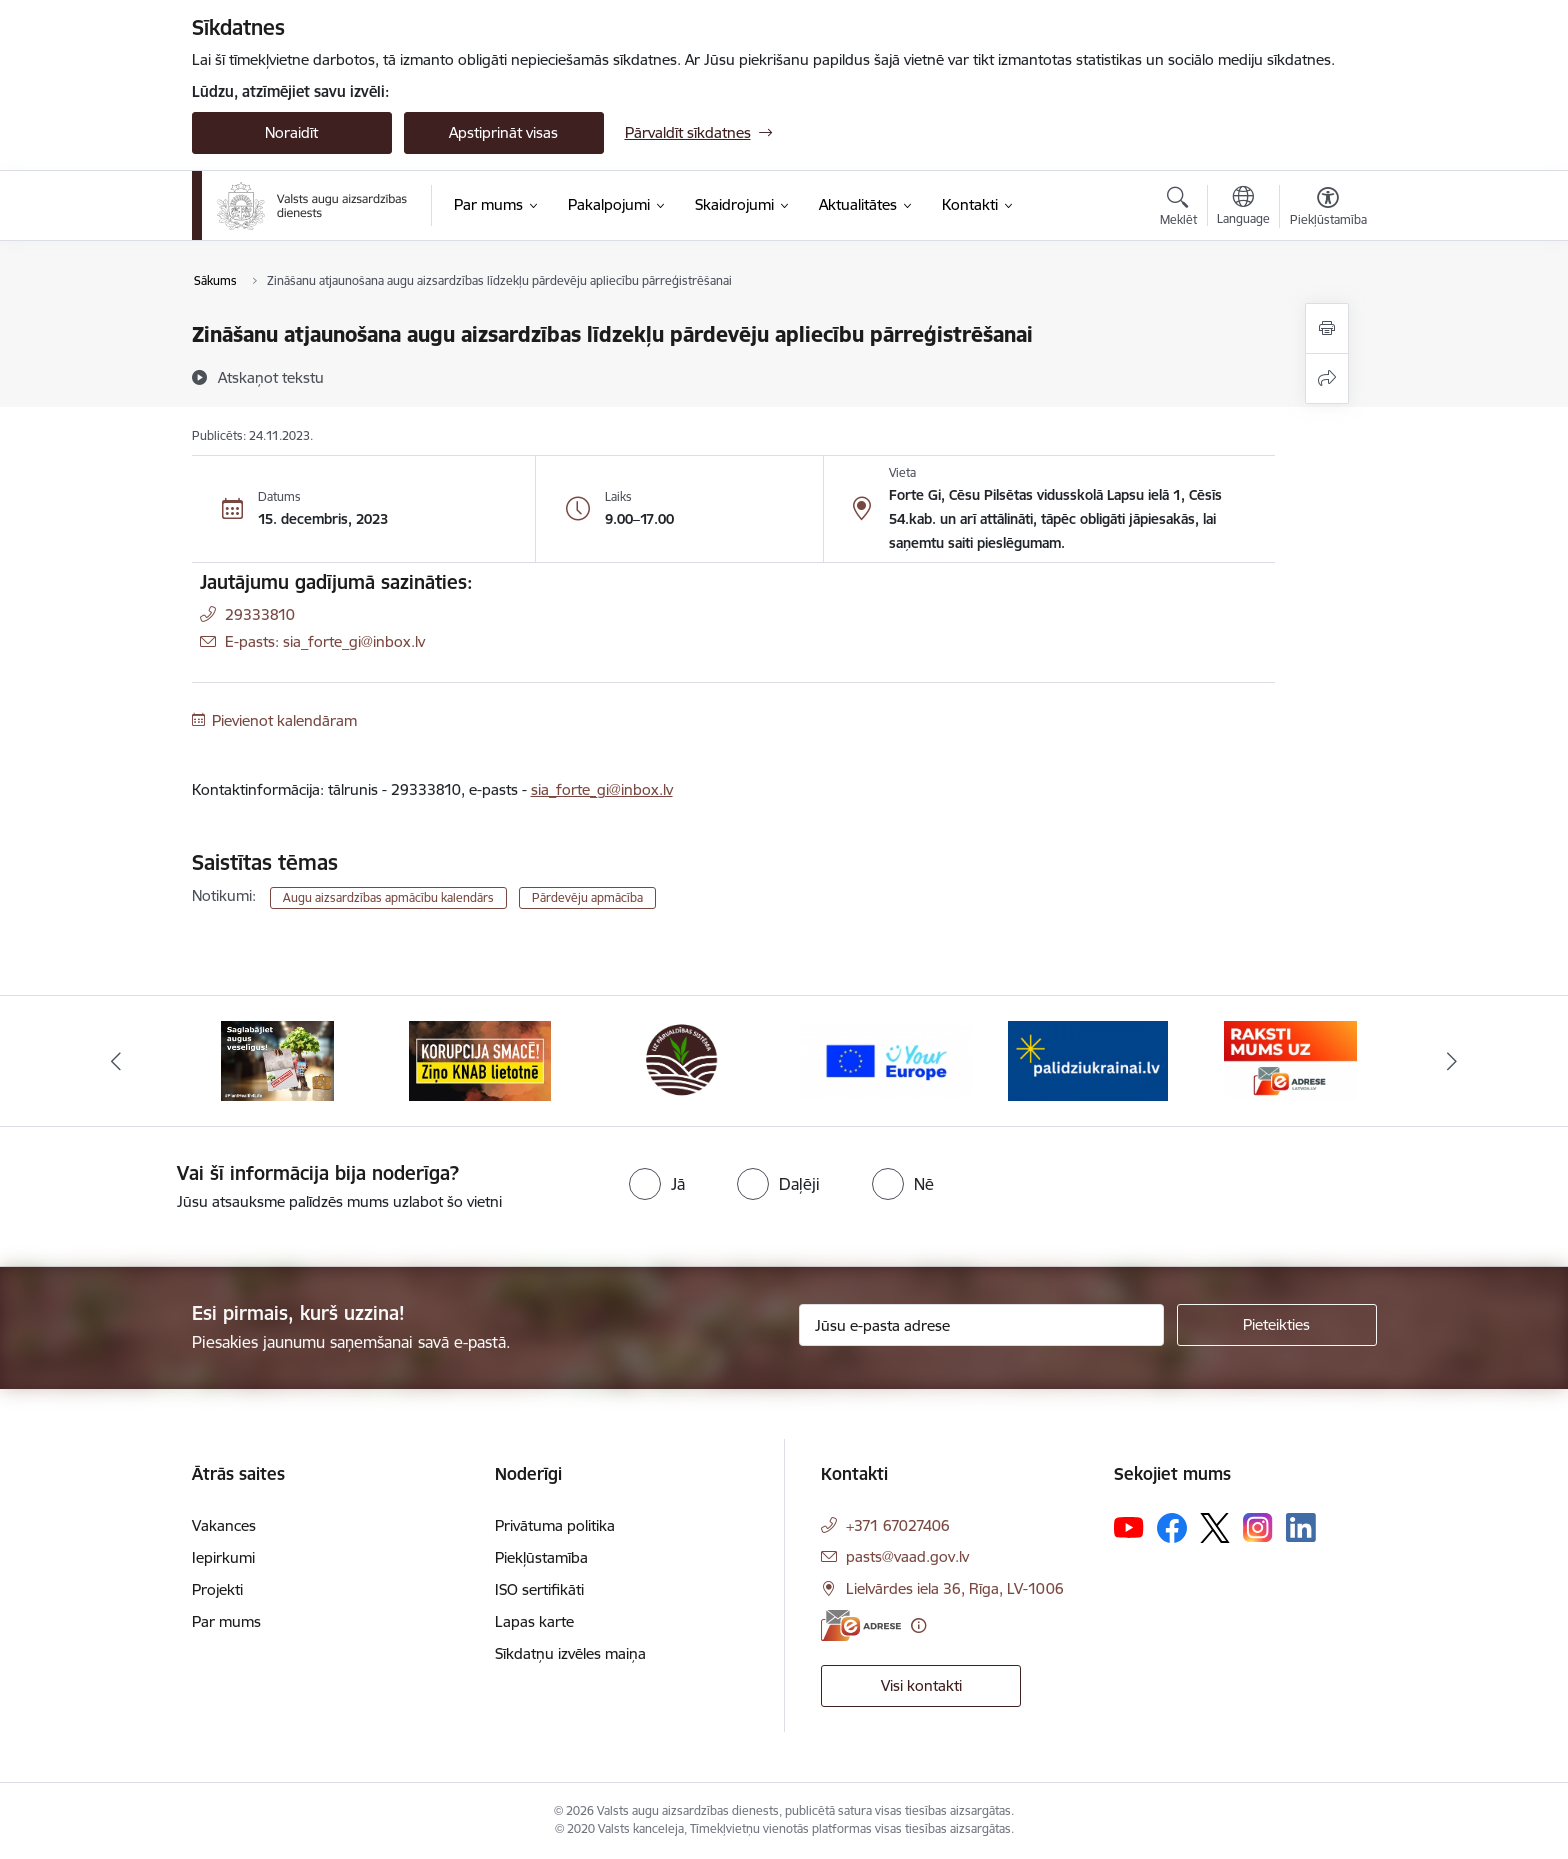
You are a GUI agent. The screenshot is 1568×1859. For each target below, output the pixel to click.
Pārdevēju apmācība (587, 897)
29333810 (260, 614)
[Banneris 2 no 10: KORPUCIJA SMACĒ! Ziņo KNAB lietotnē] (480, 1059)
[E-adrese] (861, 1625)
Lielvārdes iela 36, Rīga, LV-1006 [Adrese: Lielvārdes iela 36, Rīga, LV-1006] (955, 1588)
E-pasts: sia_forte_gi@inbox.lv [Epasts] (325, 641)
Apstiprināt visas (503, 132)
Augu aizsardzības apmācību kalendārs (388, 897)
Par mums (226, 1621)
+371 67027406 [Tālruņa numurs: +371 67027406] (898, 1525)
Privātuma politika (555, 1525)
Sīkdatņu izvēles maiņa (570, 1653)
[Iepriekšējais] (116, 1061)
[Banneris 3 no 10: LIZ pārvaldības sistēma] (682, 1059)
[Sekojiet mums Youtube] (1129, 1527)
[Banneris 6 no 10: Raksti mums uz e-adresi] (1290, 1059)
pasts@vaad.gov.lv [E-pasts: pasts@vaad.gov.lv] (907, 1556)
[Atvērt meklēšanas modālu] (1178, 209)
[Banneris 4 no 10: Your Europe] (885, 1059)
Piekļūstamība (541, 1557)
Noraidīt (291, 132)
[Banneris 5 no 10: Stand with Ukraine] (1088, 1059)
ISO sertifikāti (539, 1589)
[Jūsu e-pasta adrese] (981, 1325)
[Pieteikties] (1277, 1325)
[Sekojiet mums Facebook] (1172, 1528)
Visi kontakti (921, 1685)
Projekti (217, 1589)
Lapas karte (534, 1621)
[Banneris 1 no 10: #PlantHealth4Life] (277, 1059)
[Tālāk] (1453, 1061)
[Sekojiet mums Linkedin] (1301, 1528)
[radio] (657, 1184)
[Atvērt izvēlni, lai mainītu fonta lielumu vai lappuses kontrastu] (1328, 209)
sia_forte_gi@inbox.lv (602, 789)
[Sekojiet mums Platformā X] (1215, 1528)
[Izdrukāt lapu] (1327, 328)
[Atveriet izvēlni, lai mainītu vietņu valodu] (1243, 208)
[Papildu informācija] (918, 1625)
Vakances (224, 1525)
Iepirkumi (223, 1557)
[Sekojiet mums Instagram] (1258, 1527)
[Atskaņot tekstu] (271, 377)
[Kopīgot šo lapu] (1327, 378)
